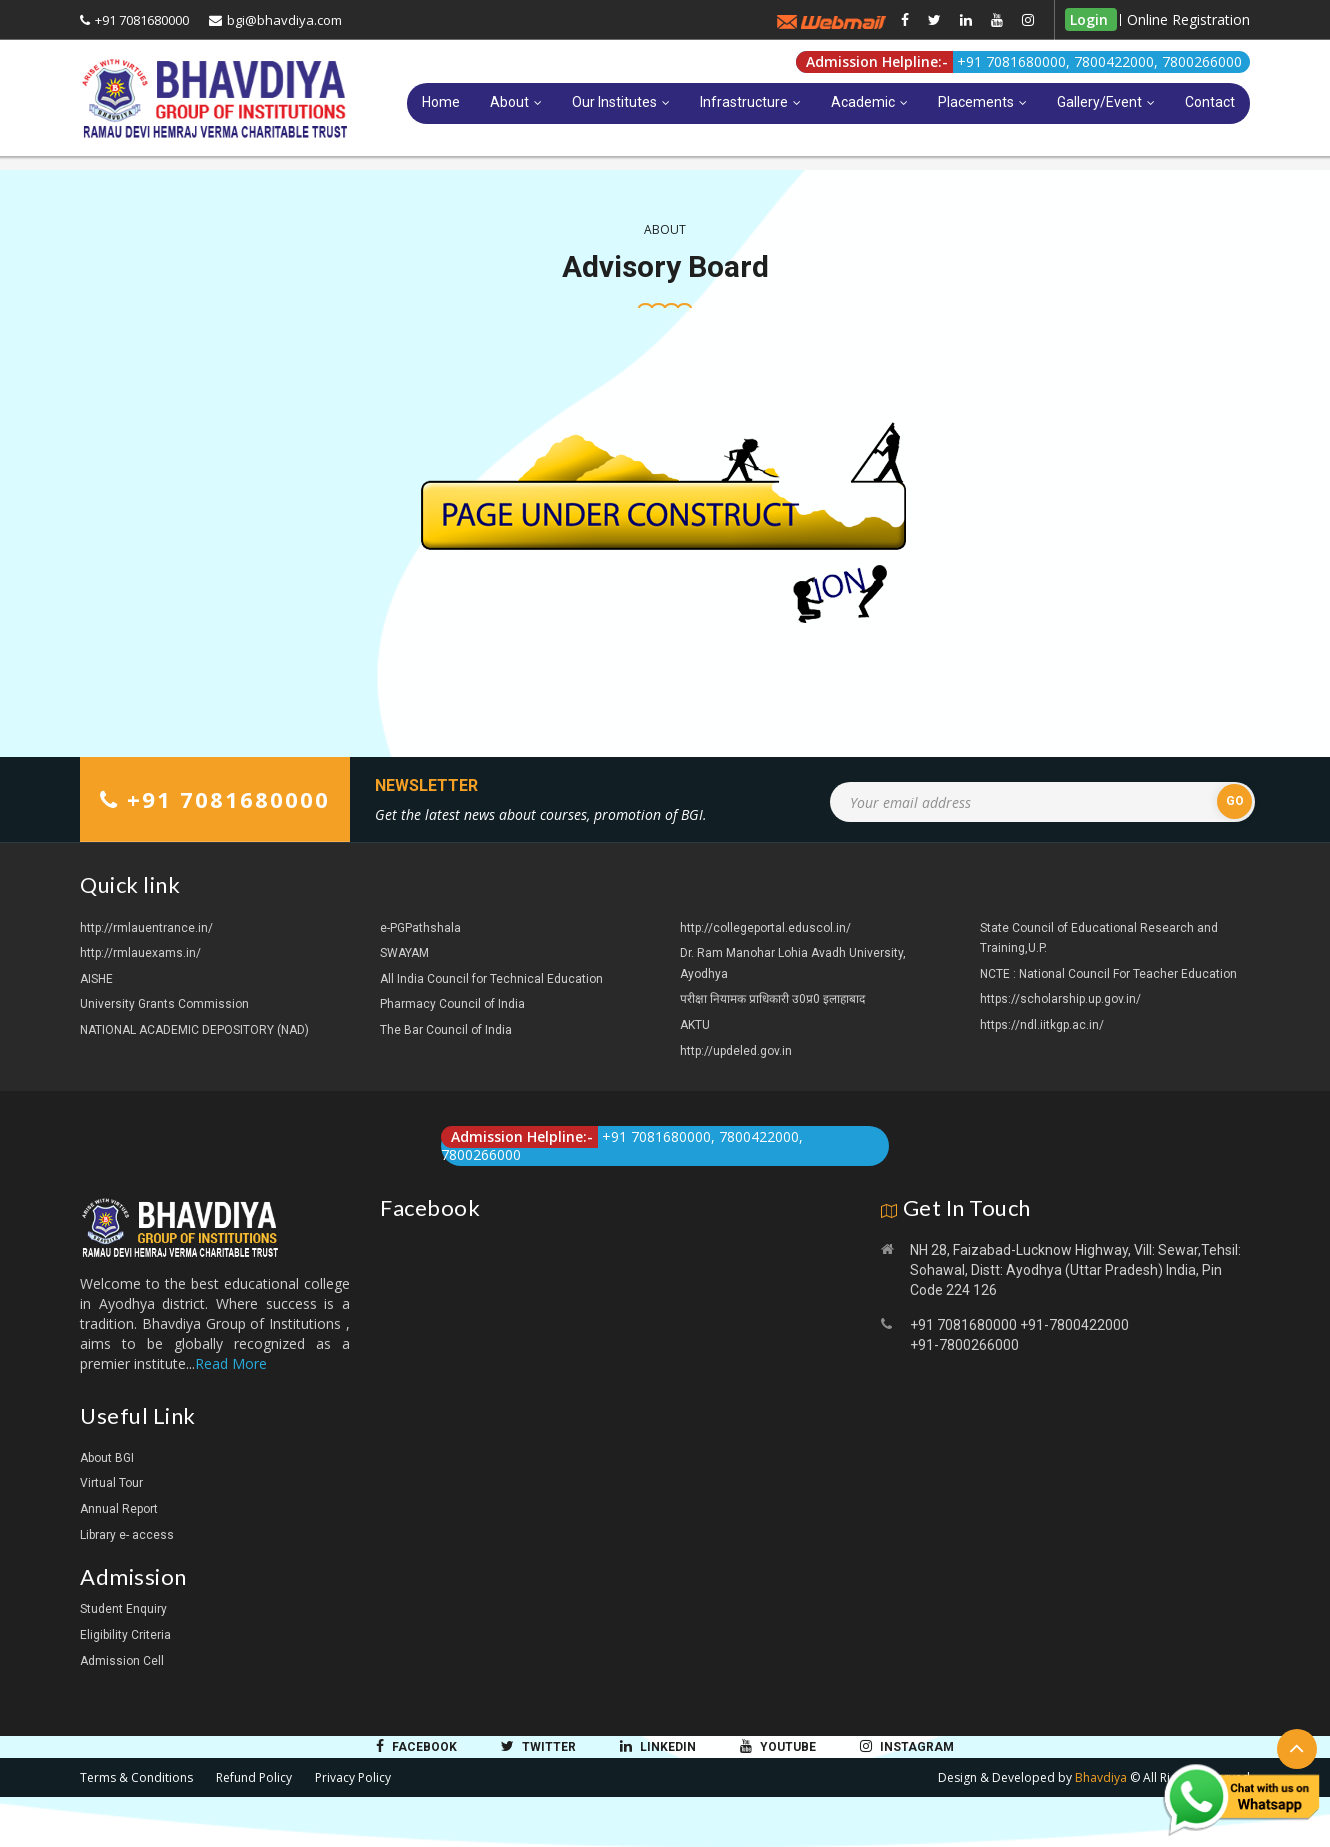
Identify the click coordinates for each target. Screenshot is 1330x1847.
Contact (1210, 102)
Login (1089, 19)
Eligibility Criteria (125, 1635)
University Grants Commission (164, 1004)
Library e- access (127, 1535)
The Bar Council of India (446, 1030)
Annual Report (119, 1509)
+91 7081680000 (142, 20)
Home (441, 102)
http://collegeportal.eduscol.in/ (765, 928)
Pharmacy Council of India (452, 1004)
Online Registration (1188, 19)
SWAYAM (404, 953)
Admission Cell (122, 1661)
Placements (976, 102)
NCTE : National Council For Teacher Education (1108, 974)
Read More (231, 1363)
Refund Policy (254, 1777)
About (509, 102)
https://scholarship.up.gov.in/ (1060, 999)
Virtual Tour (111, 1483)
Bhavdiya (1101, 1777)
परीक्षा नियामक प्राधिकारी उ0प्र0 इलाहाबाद (772, 999)
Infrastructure (744, 102)
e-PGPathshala (420, 928)
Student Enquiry (123, 1609)
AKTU (695, 1025)
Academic (863, 102)
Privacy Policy (353, 1777)
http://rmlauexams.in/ (140, 953)
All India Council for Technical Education (491, 979)
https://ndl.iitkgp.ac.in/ (1042, 1025)
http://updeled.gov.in (736, 1051)
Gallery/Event (1099, 102)
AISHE (96, 979)
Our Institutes (614, 102)
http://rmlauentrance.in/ (146, 928)
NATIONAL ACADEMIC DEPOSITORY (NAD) (194, 1030)
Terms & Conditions (136, 1777)
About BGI (107, 1458)
